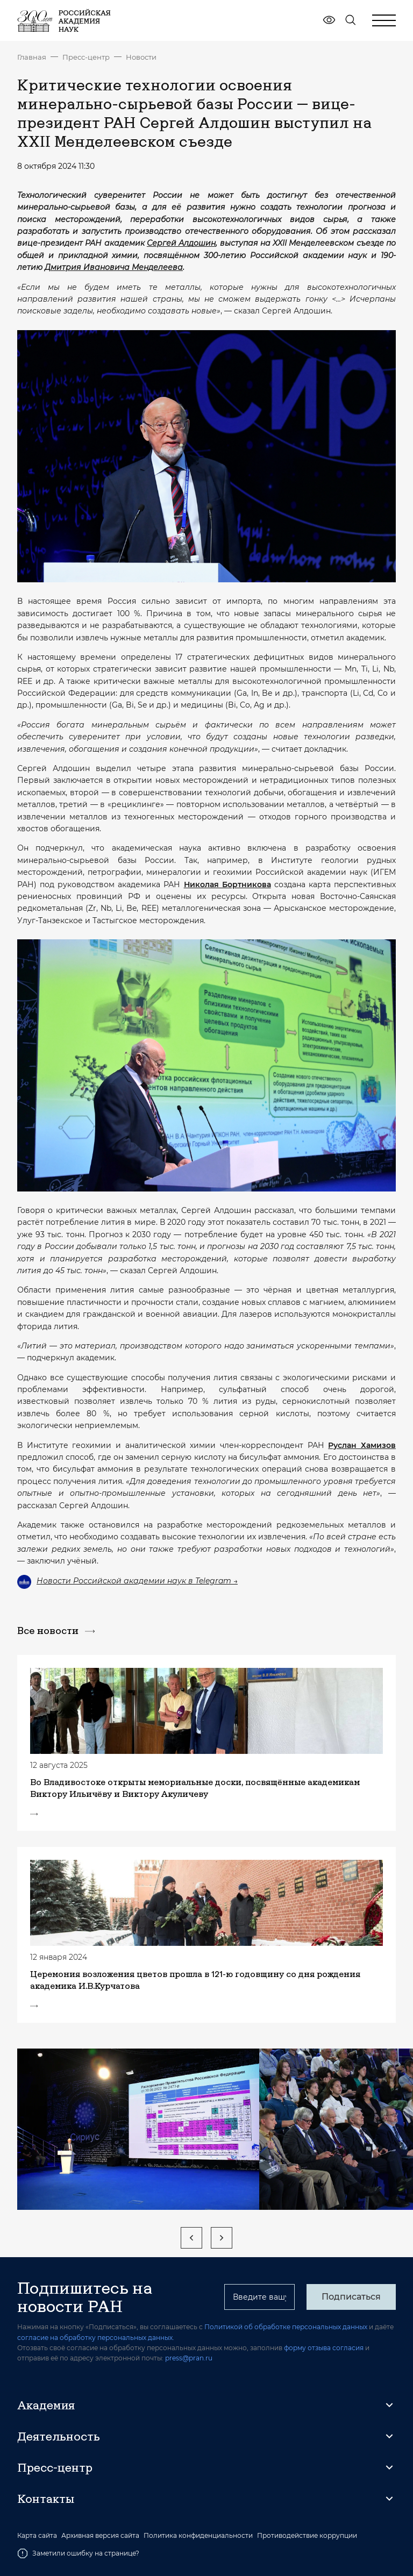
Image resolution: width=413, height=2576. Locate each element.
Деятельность (58, 2436)
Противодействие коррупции (307, 2535)
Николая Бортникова (227, 884)
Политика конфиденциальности (198, 2535)
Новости (141, 57)
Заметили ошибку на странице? (78, 2553)
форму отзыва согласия (324, 2348)
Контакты (45, 2498)
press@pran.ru (188, 2358)
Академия (46, 2405)
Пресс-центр (86, 57)
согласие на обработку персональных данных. (95, 2338)
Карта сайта (37, 2535)
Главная (31, 57)
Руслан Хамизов (362, 1445)
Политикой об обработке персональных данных (285, 2327)
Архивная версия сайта (100, 2535)
